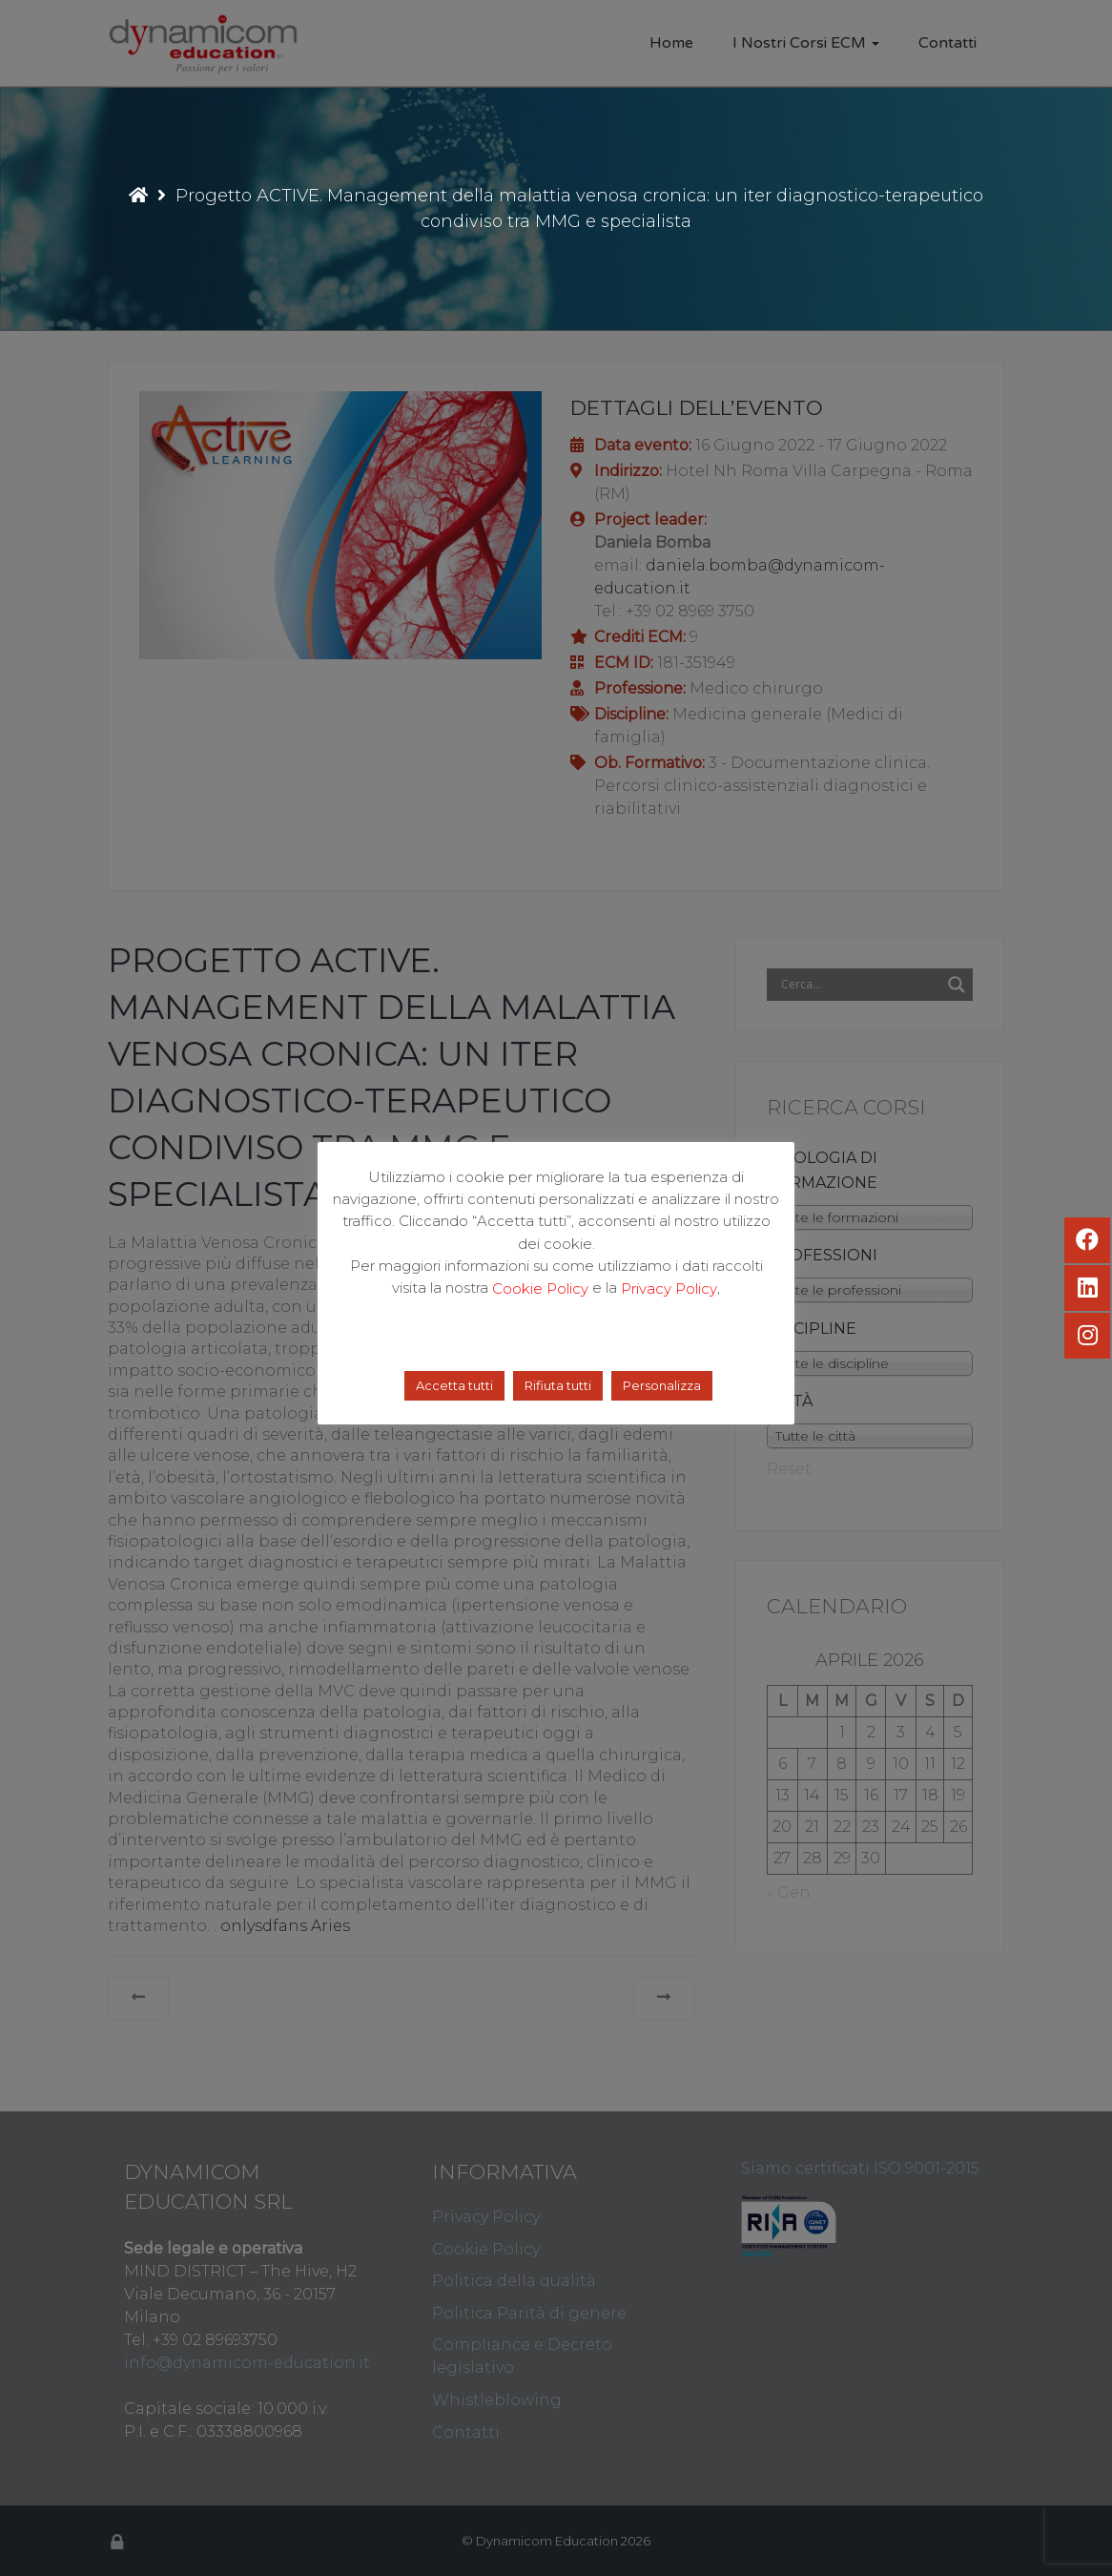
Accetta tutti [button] (454, 1385)
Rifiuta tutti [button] (558, 1385)
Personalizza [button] (662, 1385)
